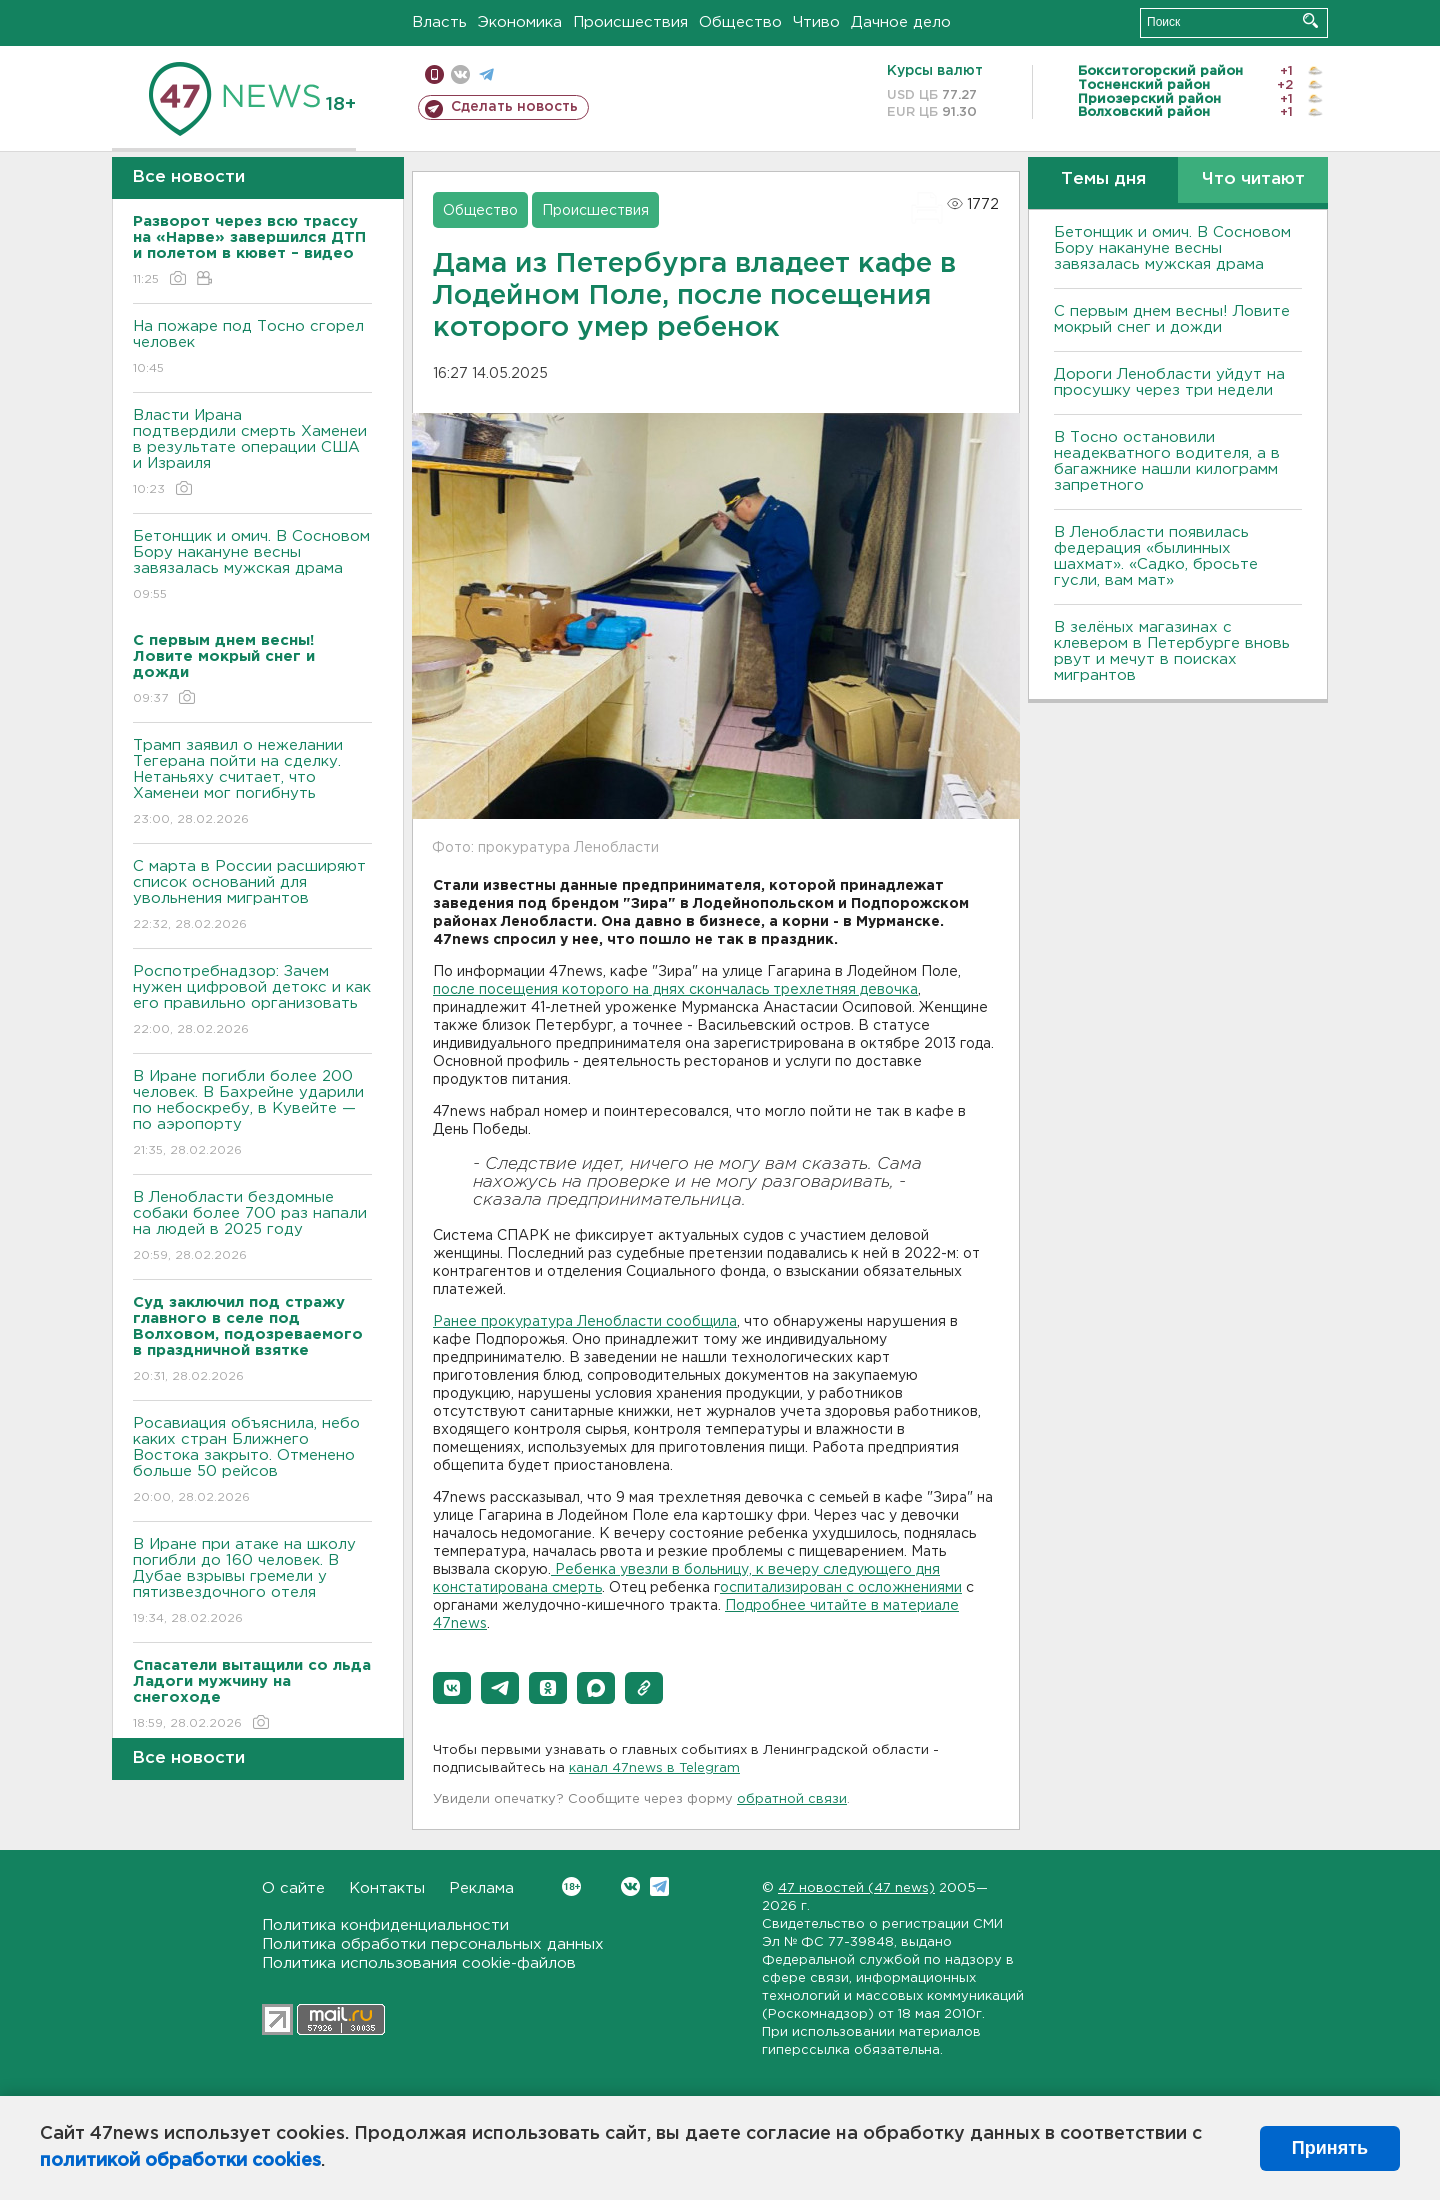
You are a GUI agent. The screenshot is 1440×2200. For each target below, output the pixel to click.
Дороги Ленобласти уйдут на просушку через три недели (1169, 382)
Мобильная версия (434, 74)
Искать (1310, 20)
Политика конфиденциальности (385, 1925)
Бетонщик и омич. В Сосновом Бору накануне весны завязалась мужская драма (252, 566)
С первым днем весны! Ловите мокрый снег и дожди (1172, 319)
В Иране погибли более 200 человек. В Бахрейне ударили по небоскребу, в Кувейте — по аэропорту (252, 1114)
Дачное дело (901, 22)
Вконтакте (571, 1886)
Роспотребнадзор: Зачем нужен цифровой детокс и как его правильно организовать (252, 1001)
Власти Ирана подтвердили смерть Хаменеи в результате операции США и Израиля (252, 453)
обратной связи (792, 1799)
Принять (1330, 2148)
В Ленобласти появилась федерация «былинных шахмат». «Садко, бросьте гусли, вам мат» (1156, 556)
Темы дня (1103, 179)
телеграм (486, 74)
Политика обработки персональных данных (433, 1944)
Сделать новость (514, 107)
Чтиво (816, 22)
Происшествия (630, 22)
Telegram (659, 1886)
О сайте (293, 1888)
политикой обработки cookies (180, 2161)
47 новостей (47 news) (856, 1888)
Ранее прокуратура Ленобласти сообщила (585, 1322)
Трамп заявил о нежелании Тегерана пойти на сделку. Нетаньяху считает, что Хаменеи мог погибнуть (252, 783)
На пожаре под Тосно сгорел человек (252, 348)
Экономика (520, 22)
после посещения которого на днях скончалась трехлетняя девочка (675, 990)
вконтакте (460, 74)
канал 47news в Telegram (654, 1768)
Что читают (1253, 179)
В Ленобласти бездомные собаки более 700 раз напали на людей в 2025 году (252, 1227)
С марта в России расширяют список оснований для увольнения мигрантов (252, 896)
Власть (439, 22)
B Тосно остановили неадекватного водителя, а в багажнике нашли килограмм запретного (1167, 461)
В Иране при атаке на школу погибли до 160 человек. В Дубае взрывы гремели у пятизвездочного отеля (252, 1582)
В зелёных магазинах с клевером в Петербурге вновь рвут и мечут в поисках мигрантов (1172, 651)
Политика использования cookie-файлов (419, 1963)
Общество (740, 22)
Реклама (481, 1888)
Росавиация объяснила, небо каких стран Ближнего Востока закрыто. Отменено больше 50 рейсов (252, 1461)
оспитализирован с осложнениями (841, 1588)
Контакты (387, 1888)
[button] (452, 1688)
